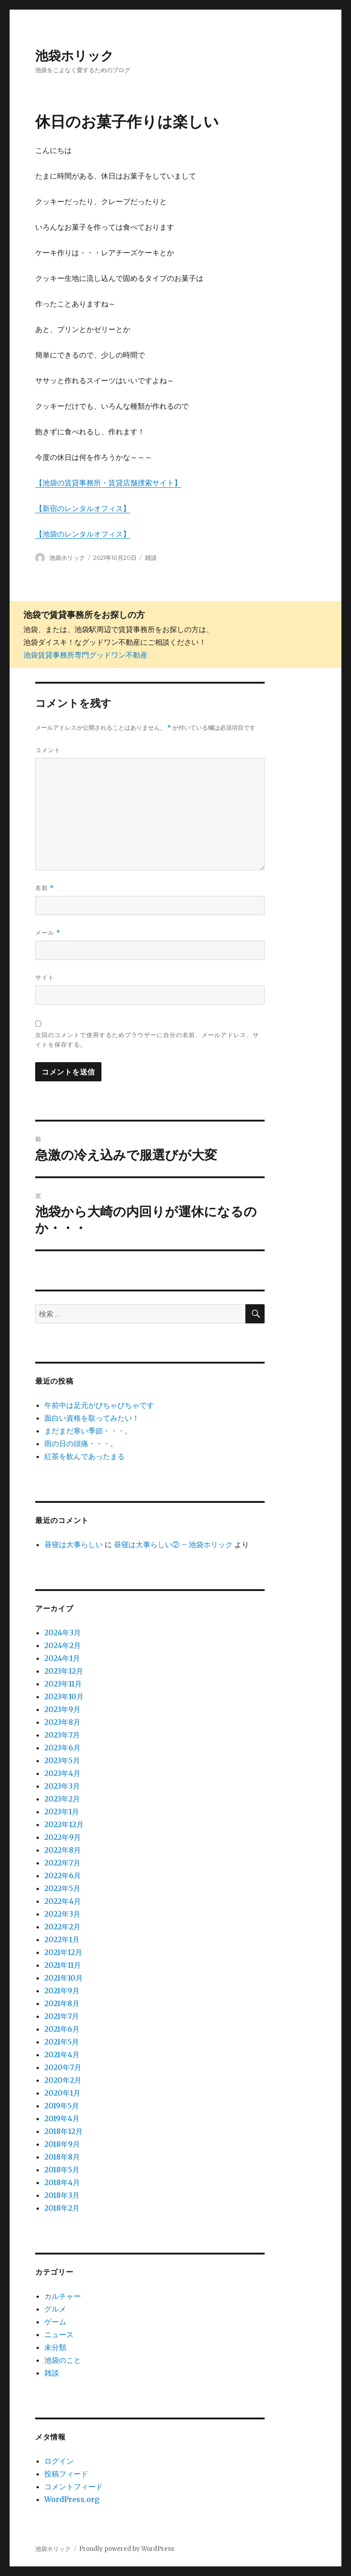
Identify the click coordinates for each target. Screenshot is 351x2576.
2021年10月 (63, 1977)
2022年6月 (62, 1875)
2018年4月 (62, 2182)
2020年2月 (62, 2080)
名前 (44, 888)
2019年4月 (62, 2118)
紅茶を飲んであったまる (84, 1456)
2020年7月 (62, 2067)
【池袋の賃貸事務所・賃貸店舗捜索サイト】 (108, 482)
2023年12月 (63, 1670)
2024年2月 (62, 1645)
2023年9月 (62, 1709)
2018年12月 (63, 2131)
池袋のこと (62, 2360)
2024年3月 (62, 1632)
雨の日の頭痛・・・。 (80, 1443)
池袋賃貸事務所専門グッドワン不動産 (85, 654)
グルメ (55, 2308)
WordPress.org (71, 2499)
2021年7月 (61, 2016)
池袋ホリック (74, 55)
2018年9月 (62, 2144)
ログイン (59, 2460)
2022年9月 (62, 1837)
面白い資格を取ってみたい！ (91, 1417)
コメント (48, 749)
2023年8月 (62, 1722)
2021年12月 (63, 1952)
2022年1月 (62, 1939)
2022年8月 (62, 1849)
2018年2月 (62, 2208)
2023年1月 (61, 1811)
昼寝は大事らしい (73, 1544)
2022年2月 (62, 1926)
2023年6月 (62, 1747)
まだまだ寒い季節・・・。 (88, 1430)
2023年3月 (62, 1786)
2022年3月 (62, 1913)
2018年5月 (62, 2169)
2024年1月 (62, 1658)
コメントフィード (73, 2486)
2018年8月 (62, 2156)
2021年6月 (62, 2028)
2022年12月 (64, 1824)
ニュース (59, 2334)
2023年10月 (64, 1696)
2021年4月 (62, 2054)
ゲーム (55, 2321)
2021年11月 (62, 1965)
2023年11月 (63, 1683)
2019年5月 (61, 2105)
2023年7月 (62, 1734)
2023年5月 (62, 1760)
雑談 (151, 557)
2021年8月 (62, 2003)
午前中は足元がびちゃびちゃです (99, 1405)
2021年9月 (62, 1990)
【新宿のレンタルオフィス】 (82, 508)
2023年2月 (62, 1798)
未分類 (55, 2347)
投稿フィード (66, 2473)
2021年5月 (61, 2041)
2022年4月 (62, 1901)
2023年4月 (62, 1773)
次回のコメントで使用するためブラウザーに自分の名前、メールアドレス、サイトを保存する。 (147, 1039)
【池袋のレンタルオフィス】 (82, 533)
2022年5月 (62, 1888)
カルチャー (62, 2296)
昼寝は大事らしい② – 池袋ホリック (173, 1544)
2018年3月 (62, 2195)
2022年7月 (62, 1862)
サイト (44, 977)
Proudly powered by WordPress (126, 2549)
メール (47, 933)
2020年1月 (62, 2092)
